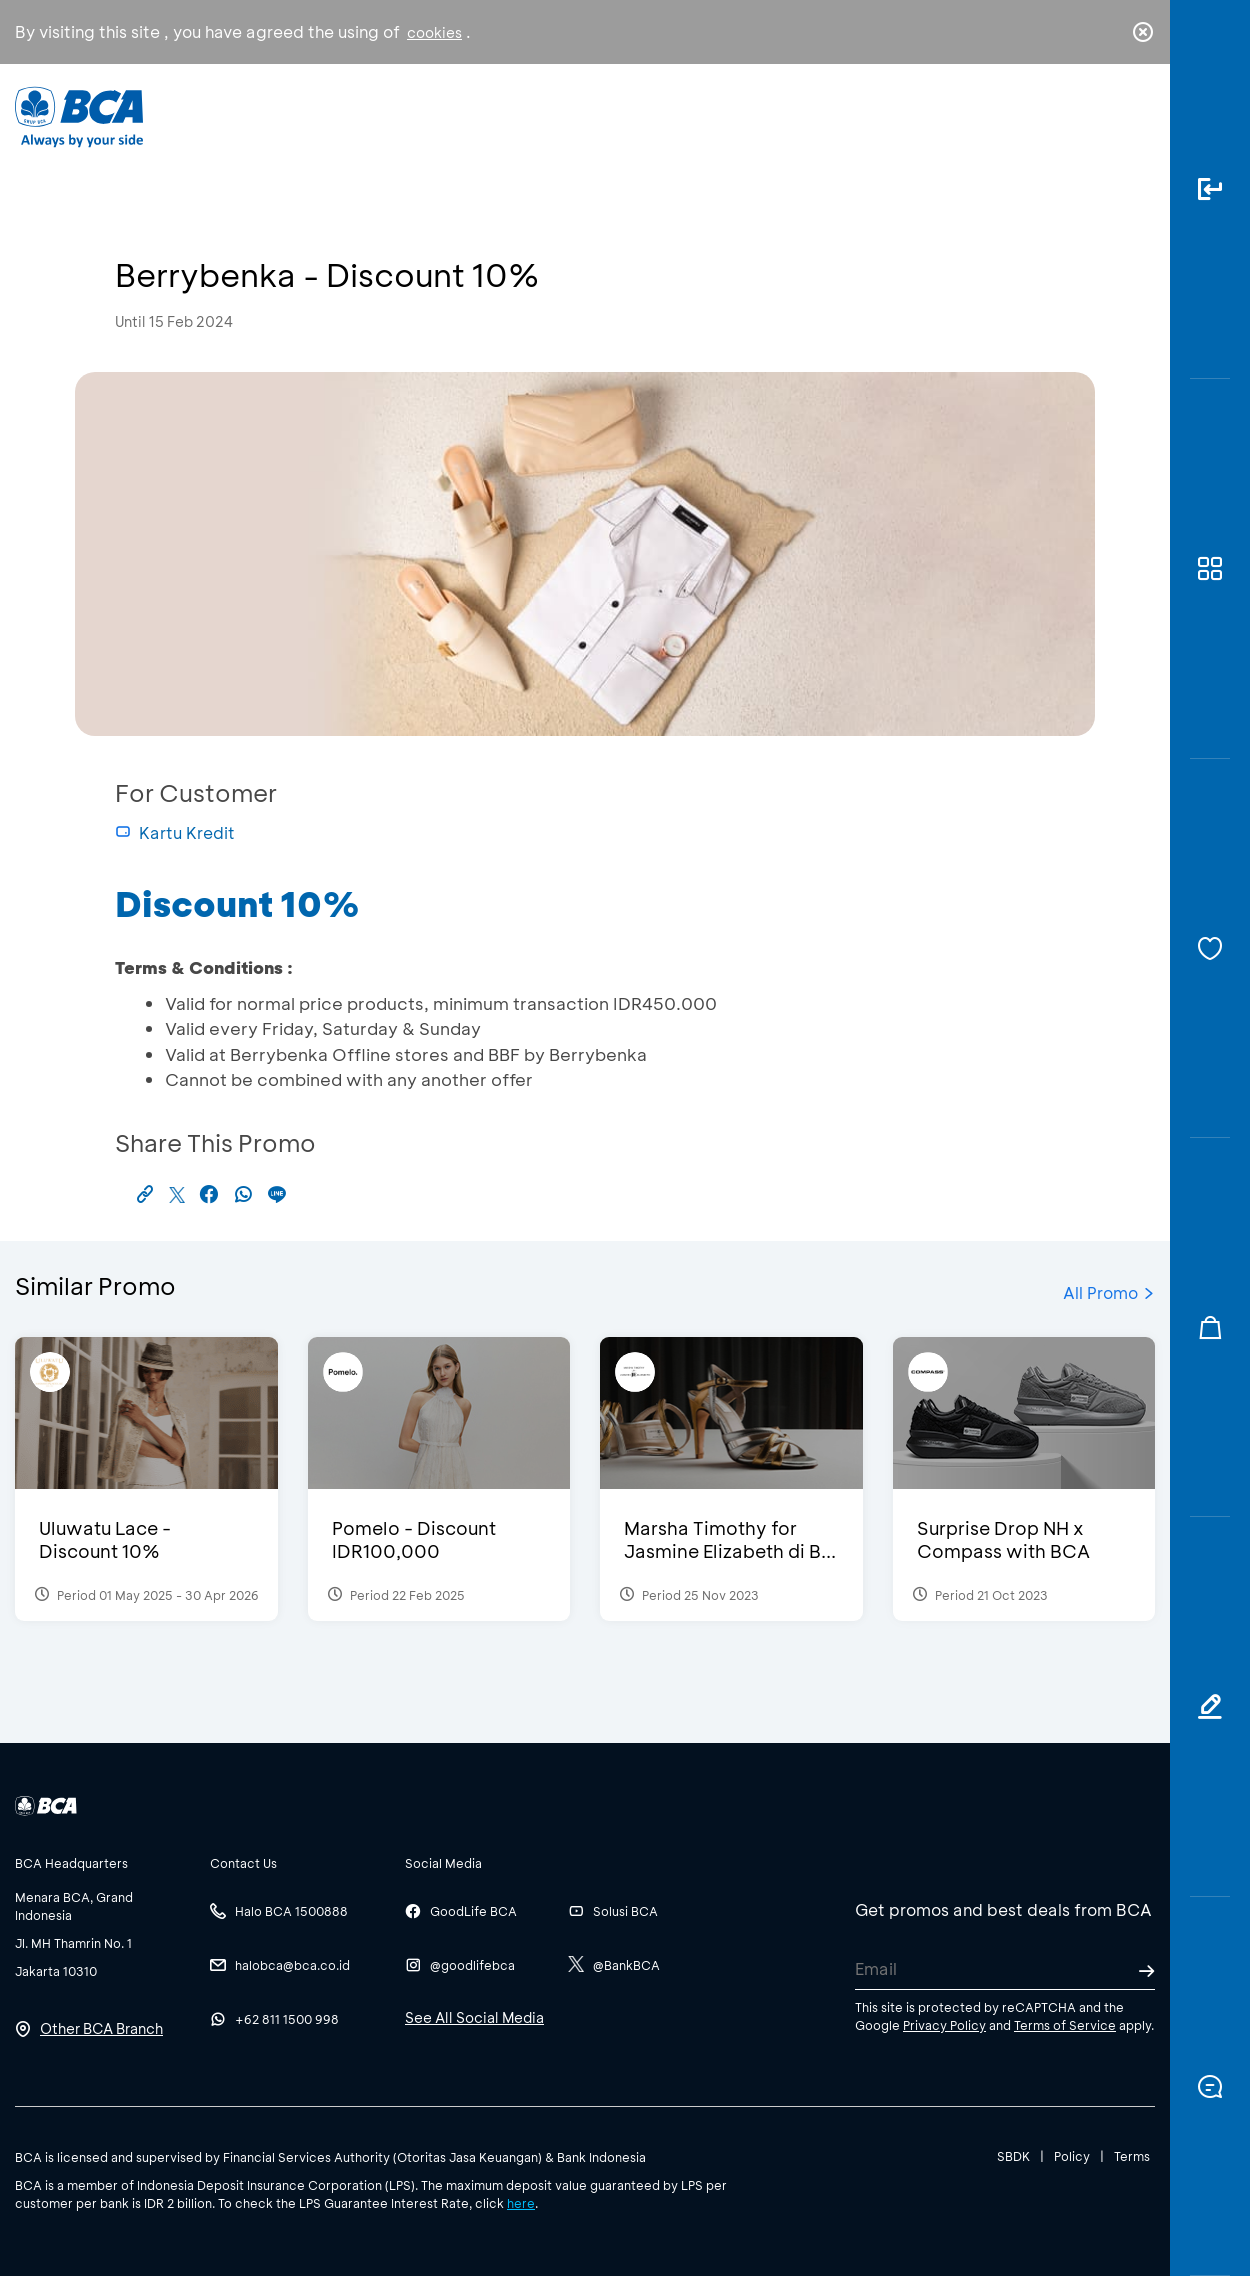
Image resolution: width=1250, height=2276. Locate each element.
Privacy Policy (944, 2025)
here (521, 2203)
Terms (1132, 2156)
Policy (1072, 2156)
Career (834, 115)
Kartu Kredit (175, 832)
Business (558, 115)
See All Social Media (474, 2017)
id (1102, 117)
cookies (434, 32)
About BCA (699, 115)
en (1137, 117)
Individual (424, 115)
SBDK (1013, 2156)
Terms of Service (1065, 2025)
